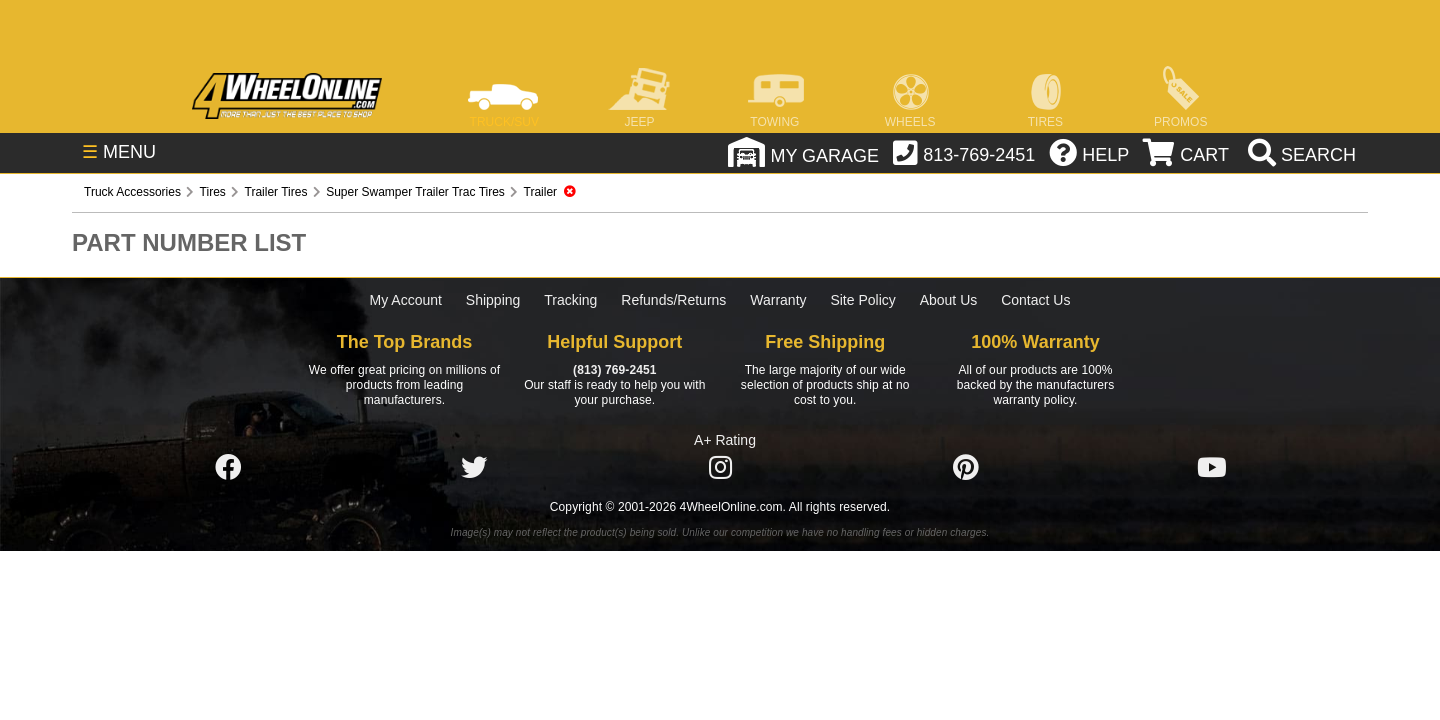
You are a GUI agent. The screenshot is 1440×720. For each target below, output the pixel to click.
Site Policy (862, 300)
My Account (406, 300)
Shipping (493, 300)
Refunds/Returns (673, 300)
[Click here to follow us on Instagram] (720, 468)
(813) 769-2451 (614, 370)
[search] (1299, 155)
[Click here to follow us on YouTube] (1212, 468)
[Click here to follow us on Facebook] (228, 468)
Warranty (778, 300)
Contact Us (1035, 300)
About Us (949, 300)
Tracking (570, 300)
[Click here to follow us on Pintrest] (966, 468)
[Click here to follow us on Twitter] (474, 468)
